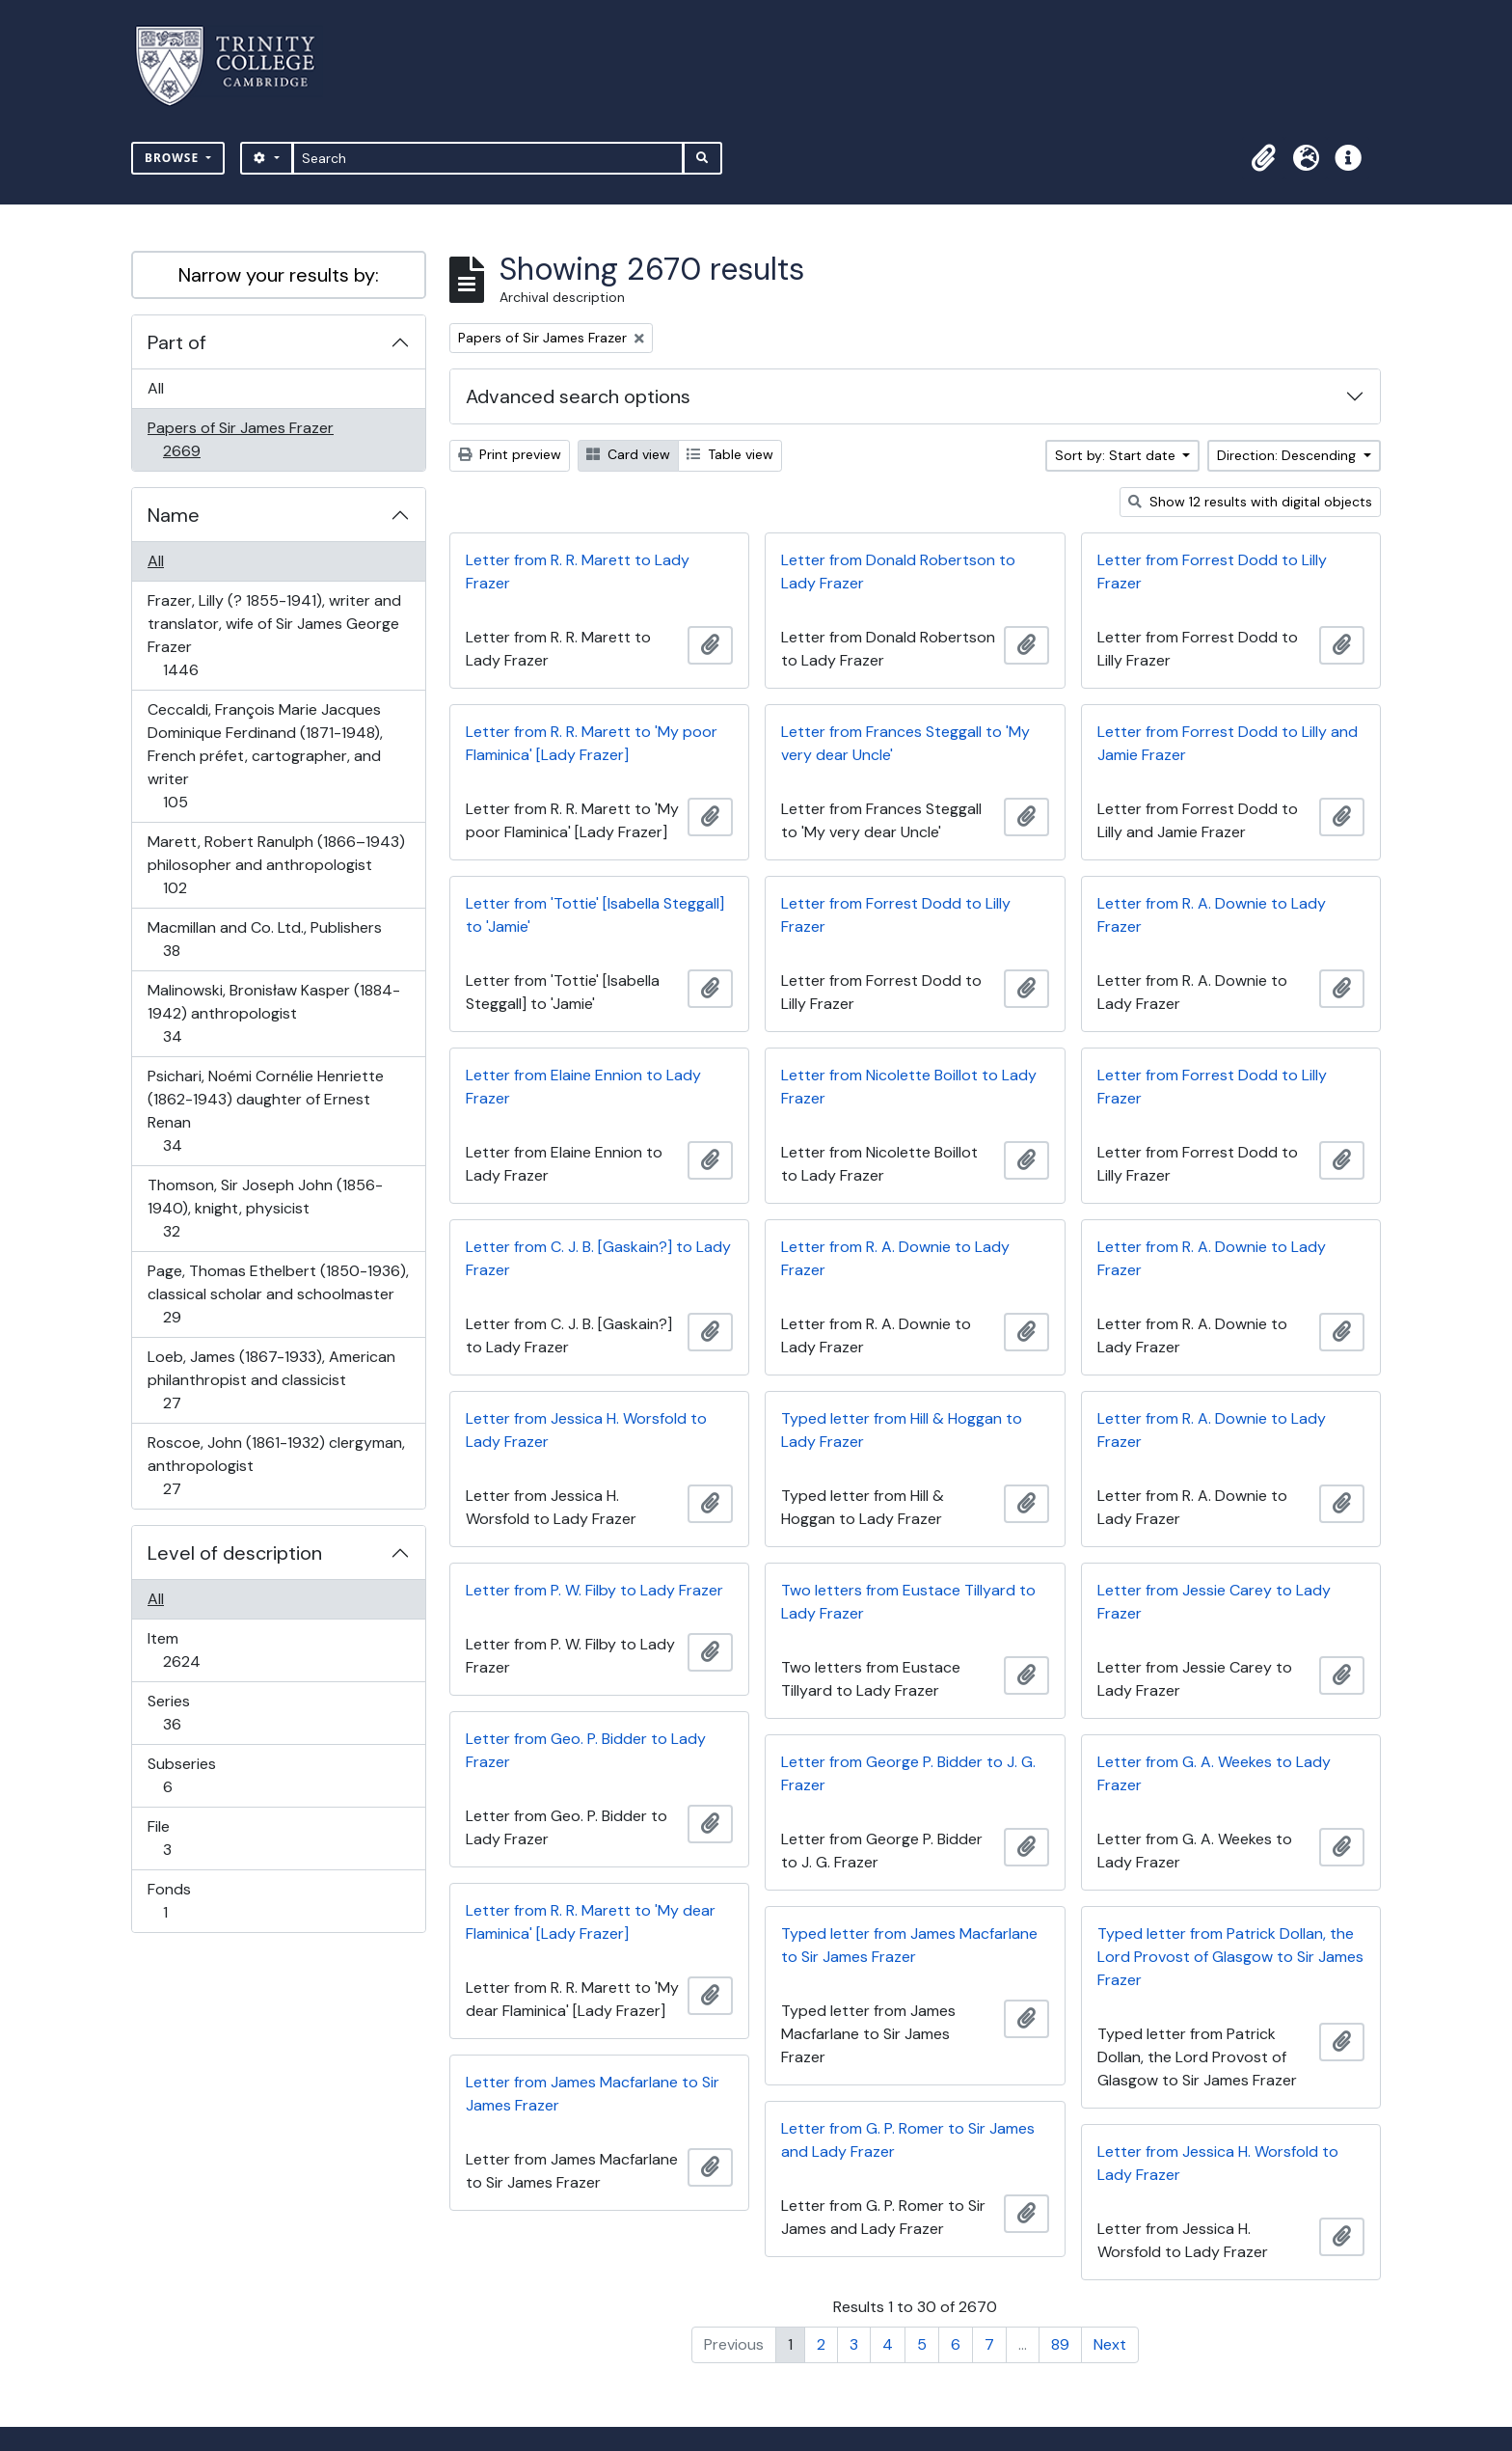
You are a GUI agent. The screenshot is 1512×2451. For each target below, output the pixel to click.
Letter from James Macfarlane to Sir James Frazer (592, 2093)
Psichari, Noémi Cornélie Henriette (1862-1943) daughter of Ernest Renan (265, 1110)
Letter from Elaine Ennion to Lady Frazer (583, 1086)
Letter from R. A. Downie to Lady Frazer (1211, 915)
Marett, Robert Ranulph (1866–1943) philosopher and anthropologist (276, 865)
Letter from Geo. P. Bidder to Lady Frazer (586, 1750)
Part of (177, 342)
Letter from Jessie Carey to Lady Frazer (1214, 1601)
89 (1060, 2344)
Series (185, 1712)
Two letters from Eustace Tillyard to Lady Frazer (908, 1601)
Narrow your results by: (278, 274)
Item (195, 1650)
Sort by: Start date (1117, 455)
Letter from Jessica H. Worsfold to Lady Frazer (586, 1430)
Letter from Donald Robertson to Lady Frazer (898, 571)
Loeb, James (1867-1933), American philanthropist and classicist (271, 1380)
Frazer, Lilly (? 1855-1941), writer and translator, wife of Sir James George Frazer (274, 635)
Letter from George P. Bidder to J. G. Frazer (908, 1773)
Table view (730, 454)
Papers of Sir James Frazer (240, 439)
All (156, 388)
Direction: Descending (1288, 455)
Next (1110, 2344)
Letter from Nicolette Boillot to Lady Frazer (909, 1086)
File (180, 1838)
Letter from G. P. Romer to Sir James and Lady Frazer (908, 2140)
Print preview (509, 454)
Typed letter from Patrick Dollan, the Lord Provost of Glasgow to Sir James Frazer (1230, 1956)
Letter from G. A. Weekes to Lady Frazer (1214, 1773)
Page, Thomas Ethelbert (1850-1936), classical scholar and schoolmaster (278, 1294)
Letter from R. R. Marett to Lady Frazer (577, 571)
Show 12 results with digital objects (1250, 501)
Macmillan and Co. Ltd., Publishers (264, 939)
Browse (173, 158)
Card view (628, 454)
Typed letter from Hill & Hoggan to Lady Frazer (901, 1430)
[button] (1263, 158)
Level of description (235, 1553)
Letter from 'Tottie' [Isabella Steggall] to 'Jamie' (595, 915)
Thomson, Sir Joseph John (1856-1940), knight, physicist (265, 1208)
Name (174, 515)
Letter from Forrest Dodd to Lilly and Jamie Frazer (1227, 743)
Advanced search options (578, 396)
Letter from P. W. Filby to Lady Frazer (594, 1590)
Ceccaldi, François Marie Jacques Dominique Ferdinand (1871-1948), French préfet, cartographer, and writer (265, 755)
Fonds (178, 1900)
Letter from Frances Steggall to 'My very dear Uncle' (905, 743)
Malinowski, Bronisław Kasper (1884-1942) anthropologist (273, 1013)
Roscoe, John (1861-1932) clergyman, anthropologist (276, 1465)
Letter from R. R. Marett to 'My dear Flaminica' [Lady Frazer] (591, 1922)
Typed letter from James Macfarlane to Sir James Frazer (909, 1945)
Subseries (181, 1775)
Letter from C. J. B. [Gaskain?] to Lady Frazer (598, 1258)
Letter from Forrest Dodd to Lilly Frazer (1212, 571)
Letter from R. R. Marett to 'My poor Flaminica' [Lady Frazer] (591, 743)
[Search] (488, 158)
